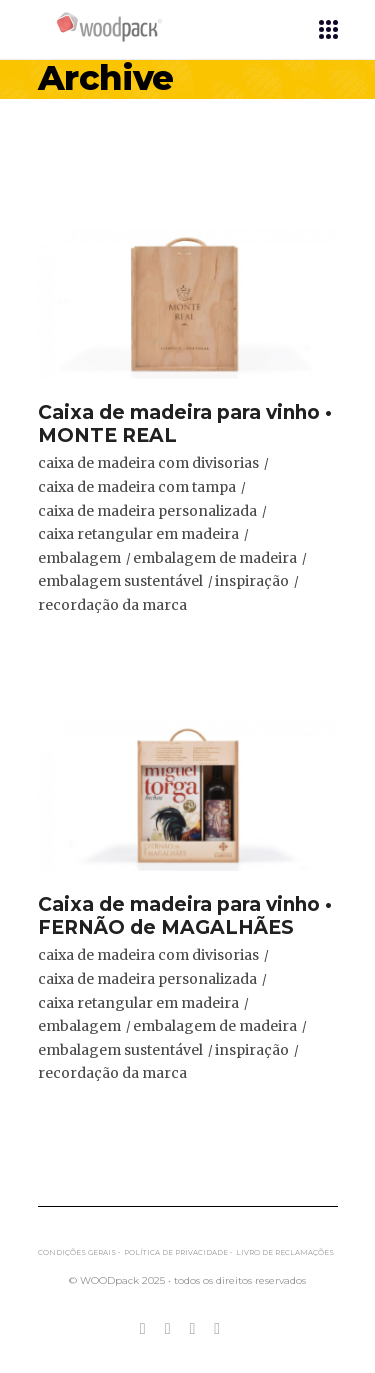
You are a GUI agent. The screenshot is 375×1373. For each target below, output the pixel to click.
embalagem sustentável (120, 581)
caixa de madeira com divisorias (148, 463)
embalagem (79, 558)
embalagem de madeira (215, 558)
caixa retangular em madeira (138, 534)
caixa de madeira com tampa (137, 487)
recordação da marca (112, 605)
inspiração (252, 581)
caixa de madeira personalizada (147, 511)
